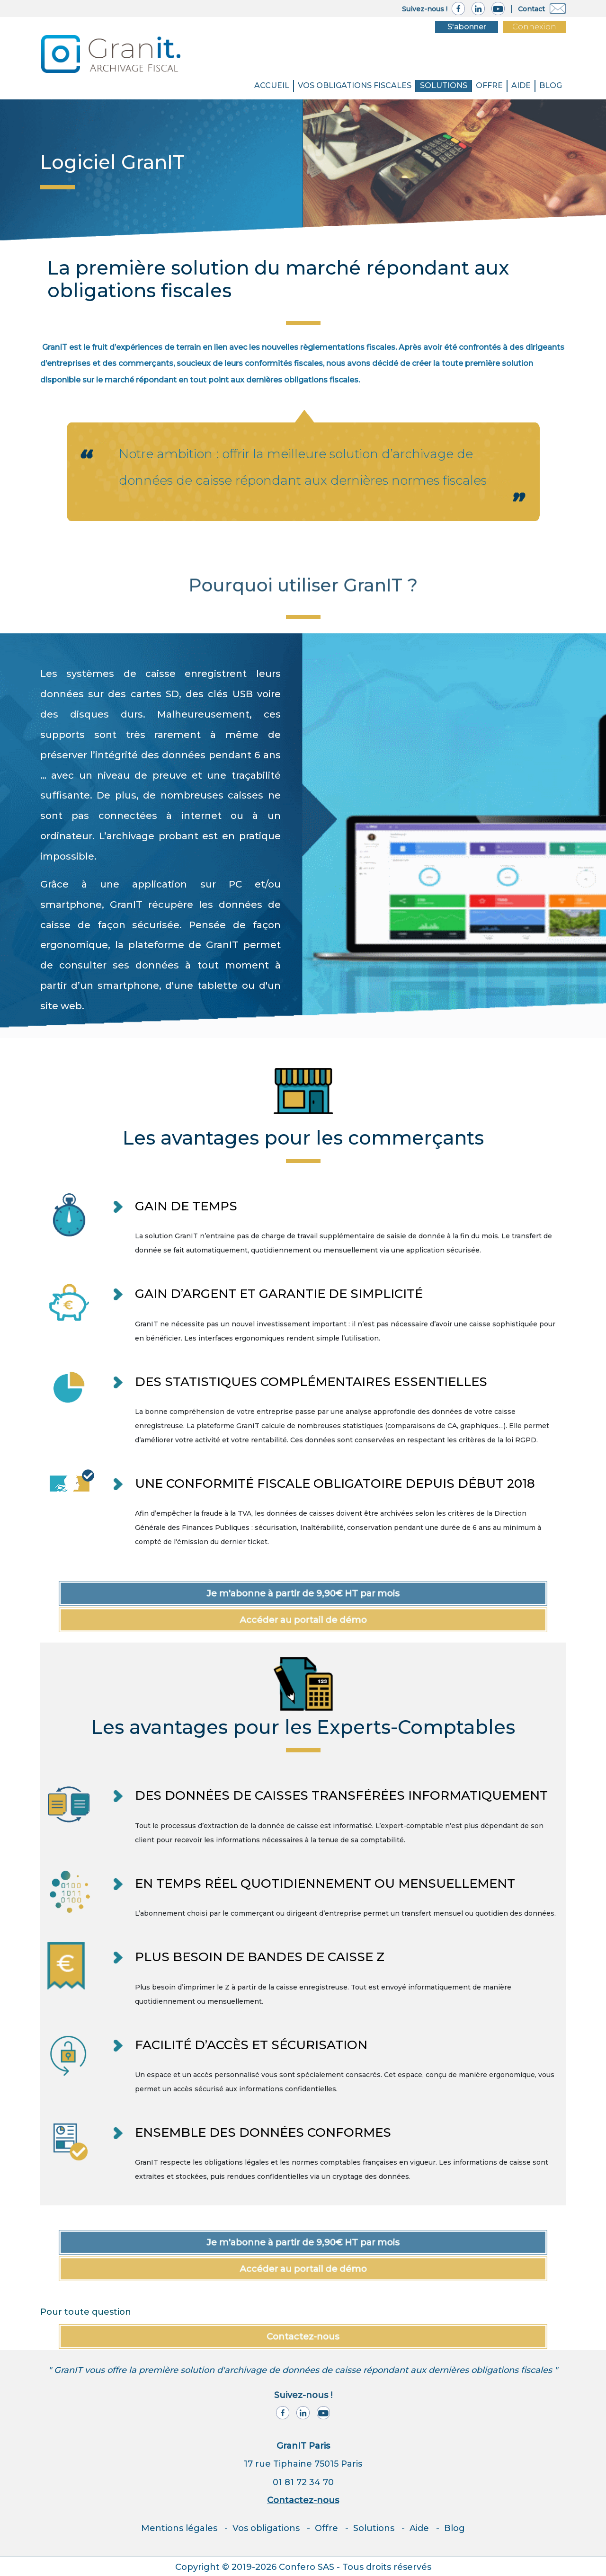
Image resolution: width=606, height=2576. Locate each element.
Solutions (373, 2528)
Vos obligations (266, 2528)
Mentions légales (179, 2528)
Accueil (271, 85)
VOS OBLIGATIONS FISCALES (354, 85)
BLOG (550, 85)
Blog (454, 2528)
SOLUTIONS (443, 85)
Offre (489, 85)
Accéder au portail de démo (303, 1620)
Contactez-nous (303, 2500)
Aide (521, 85)
